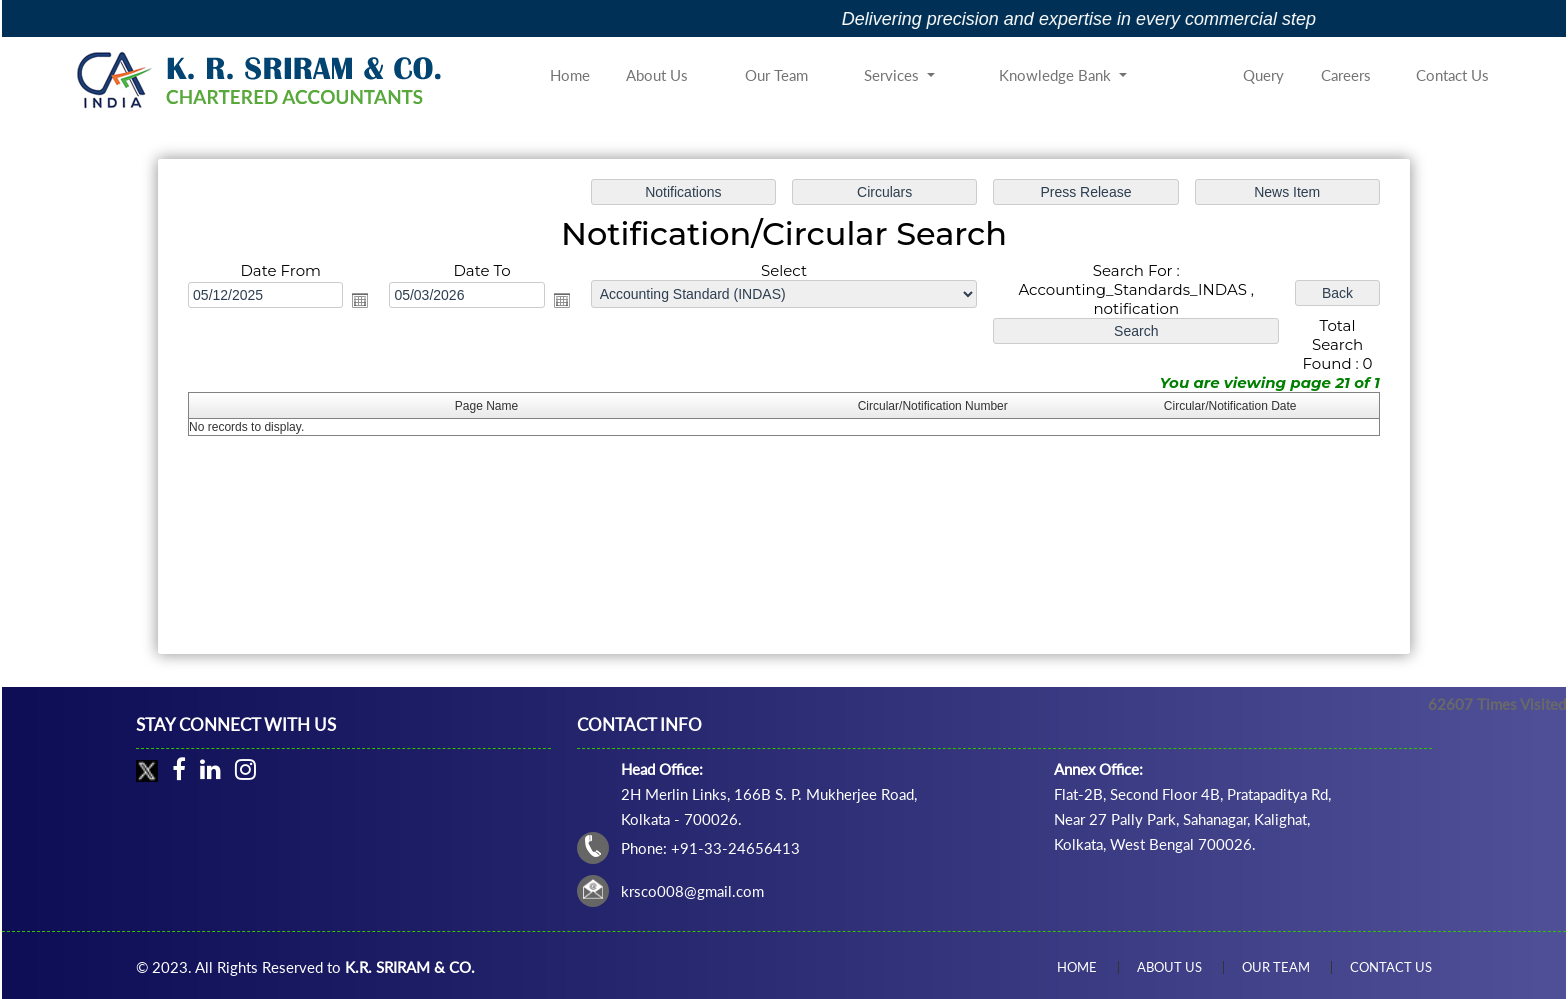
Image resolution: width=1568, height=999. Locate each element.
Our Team (776, 75)
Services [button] (893, 75)
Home (570, 75)
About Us (657, 75)
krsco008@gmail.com (692, 891)
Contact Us (1452, 75)
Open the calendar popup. (365, 301)
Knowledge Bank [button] (1057, 75)
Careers (1346, 75)
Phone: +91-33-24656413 (710, 848)
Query (1263, 75)
